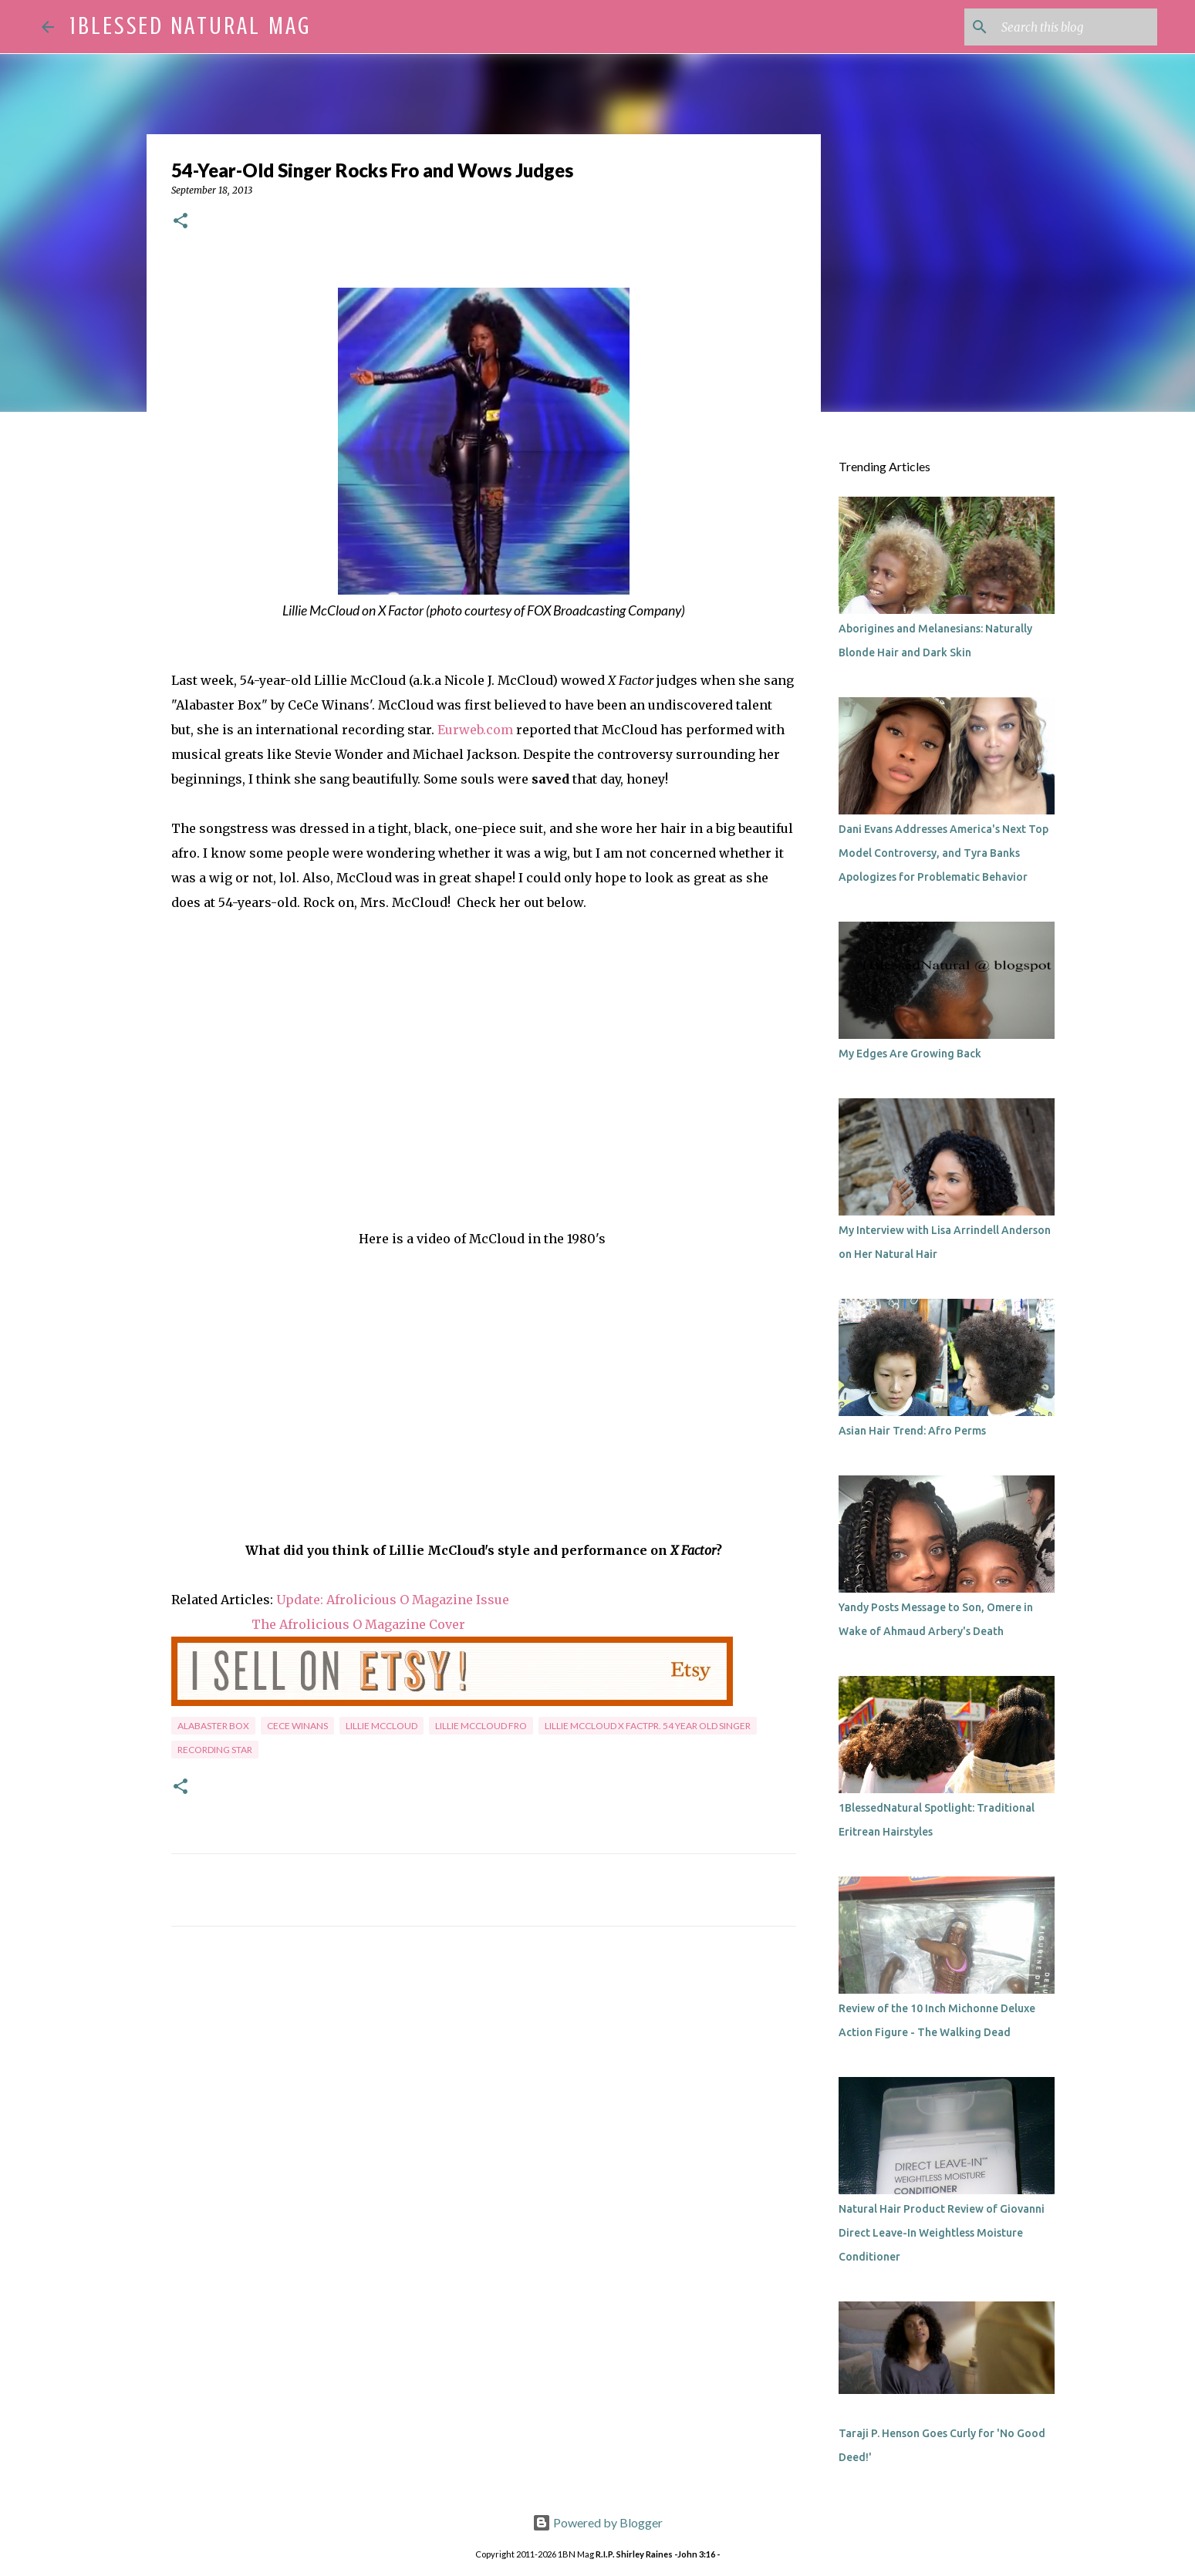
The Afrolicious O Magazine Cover (358, 1624)
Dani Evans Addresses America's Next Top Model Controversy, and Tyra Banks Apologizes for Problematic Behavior (943, 853)
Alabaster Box (213, 1725)
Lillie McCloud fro (481, 1725)
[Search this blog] (1076, 27)
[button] (180, 221)
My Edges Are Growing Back (910, 1053)
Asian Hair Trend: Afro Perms (912, 1431)
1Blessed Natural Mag (190, 26)
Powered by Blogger (597, 2522)
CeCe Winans (297, 1725)
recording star (214, 1749)
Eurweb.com (475, 729)
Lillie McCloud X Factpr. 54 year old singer (648, 1725)
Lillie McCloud (381, 1725)
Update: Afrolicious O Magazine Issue (392, 1599)
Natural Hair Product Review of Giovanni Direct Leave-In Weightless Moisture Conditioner (942, 2233)
